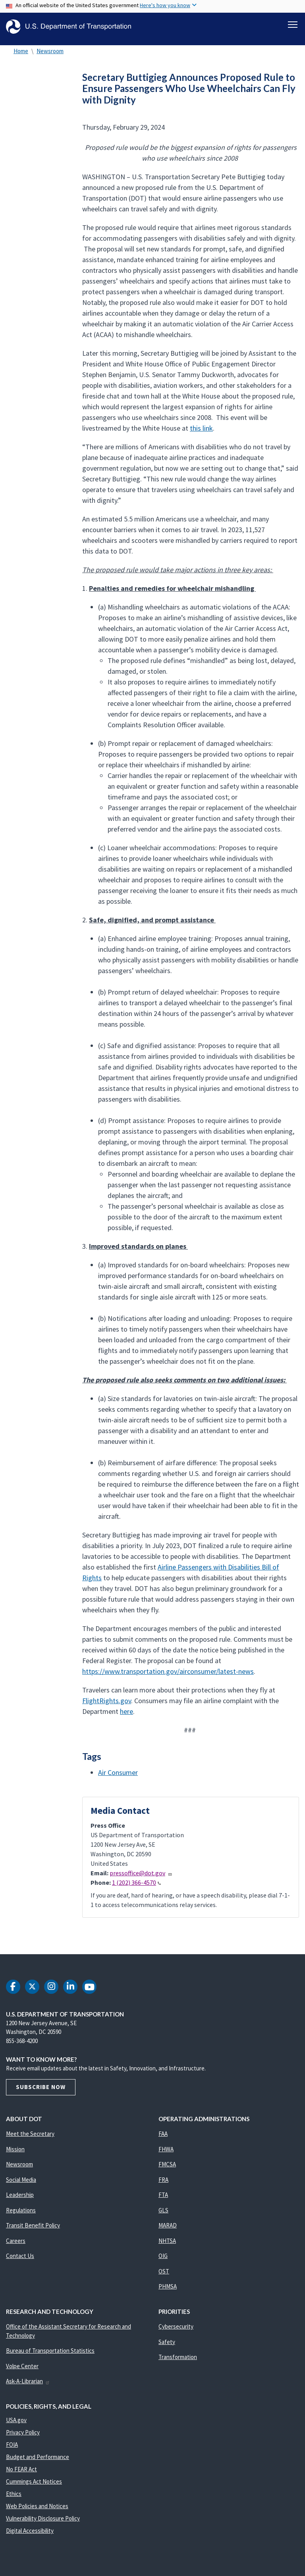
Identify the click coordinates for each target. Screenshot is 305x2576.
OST (163, 2275)
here (126, 1715)
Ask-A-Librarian (28, 2385)
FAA (163, 2138)
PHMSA (167, 2290)
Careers (15, 2245)
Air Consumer (118, 1776)
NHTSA (167, 2245)
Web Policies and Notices (37, 2510)
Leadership (20, 2199)
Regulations (21, 2214)
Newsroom (50, 55)
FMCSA (167, 2168)
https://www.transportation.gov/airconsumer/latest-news (168, 1675)
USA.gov (16, 2424)
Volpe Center (22, 2370)
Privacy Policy (23, 2436)
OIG (163, 2260)
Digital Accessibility (30, 2535)
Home (21, 55)
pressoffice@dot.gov (141, 1877)
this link (201, 432)
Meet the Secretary (30, 2138)
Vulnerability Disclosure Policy (43, 2522)
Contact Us (20, 2260)
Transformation (177, 2361)
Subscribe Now (41, 2091)
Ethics (13, 2498)
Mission (15, 2153)
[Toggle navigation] (292, 24)
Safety (166, 2346)
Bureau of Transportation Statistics (50, 2355)
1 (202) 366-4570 (136, 1887)
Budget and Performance (37, 2461)
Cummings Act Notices (34, 2486)
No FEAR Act (21, 2473)
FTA (163, 2199)
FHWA (166, 2153)
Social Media (21, 2184)
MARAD (167, 2229)
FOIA (12, 2449)
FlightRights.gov (106, 1705)
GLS (163, 2214)
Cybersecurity (175, 2330)
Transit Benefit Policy (33, 2229)
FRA (163, 2184)
